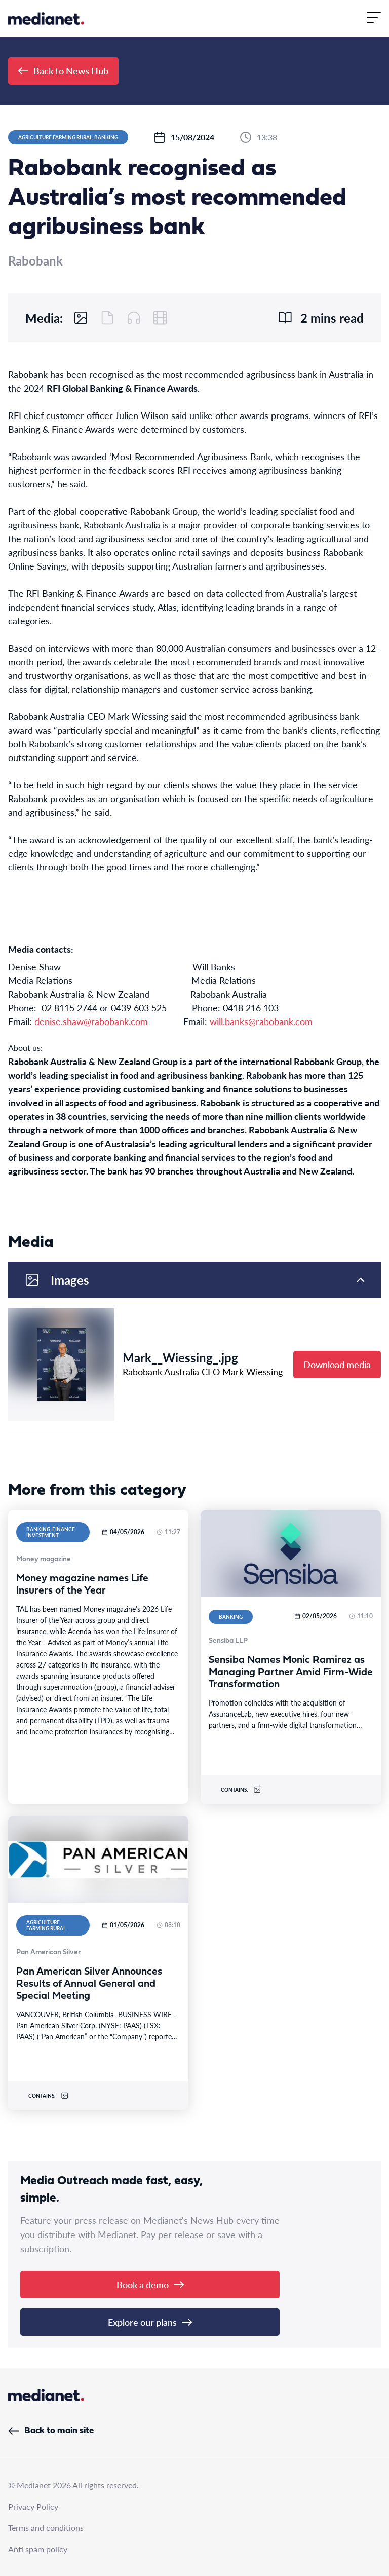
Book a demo (150, 2284)
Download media (337, 1364)
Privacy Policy (33, 2506)
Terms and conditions (46, 2527)
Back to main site (51, 2431)
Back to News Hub (63, 70)
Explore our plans (150, 2322)
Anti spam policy (37, 2549)
